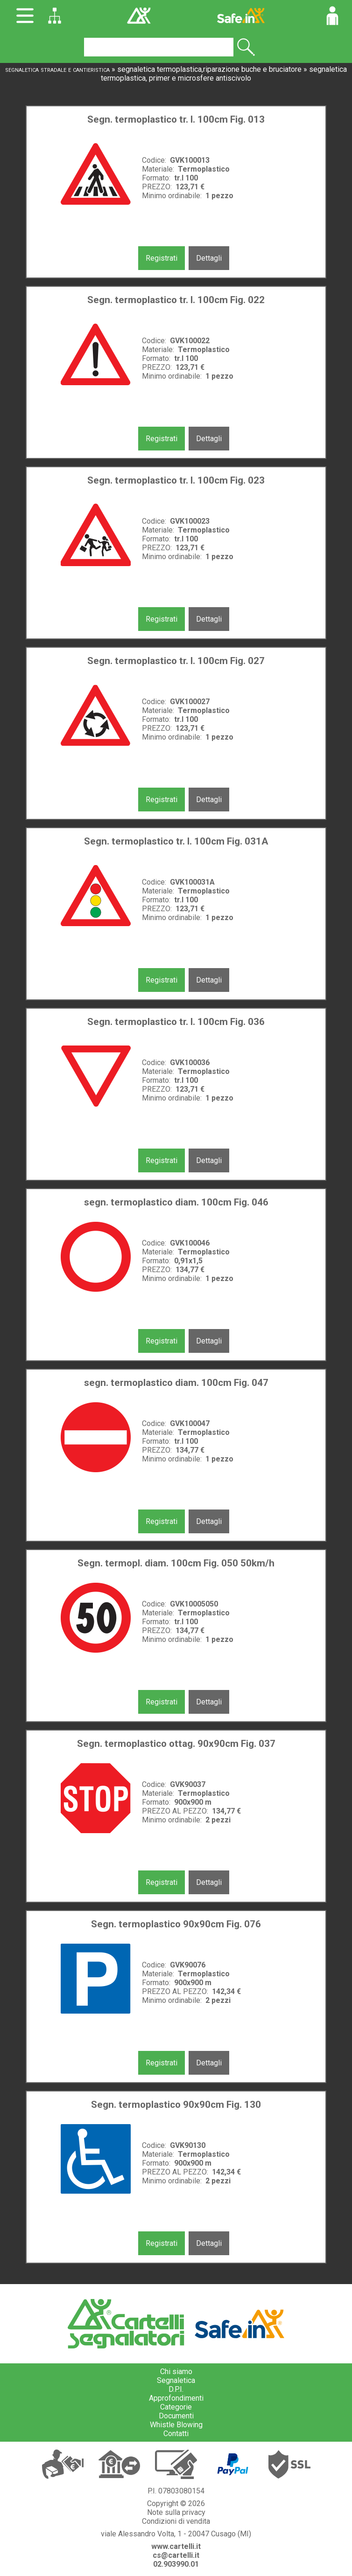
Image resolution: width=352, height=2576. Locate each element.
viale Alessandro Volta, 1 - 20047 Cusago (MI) (176, 2533)
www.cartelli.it (176, 2546)
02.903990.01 (176, 2564)
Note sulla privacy (176, 2512)
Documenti (176, 2415)
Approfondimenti (176, 2398)
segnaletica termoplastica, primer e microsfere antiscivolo (224, 74)
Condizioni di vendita (176, 2521)
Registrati (161, 258)
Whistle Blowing (176, 2424)
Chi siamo (176, 2371)
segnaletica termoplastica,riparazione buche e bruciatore (209, 69)
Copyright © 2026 (176, 2503)
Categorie (176, 2407)
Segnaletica (176, 2380)
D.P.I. (176, 2389)
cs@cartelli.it (176, 2555)
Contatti (176, 2433)
